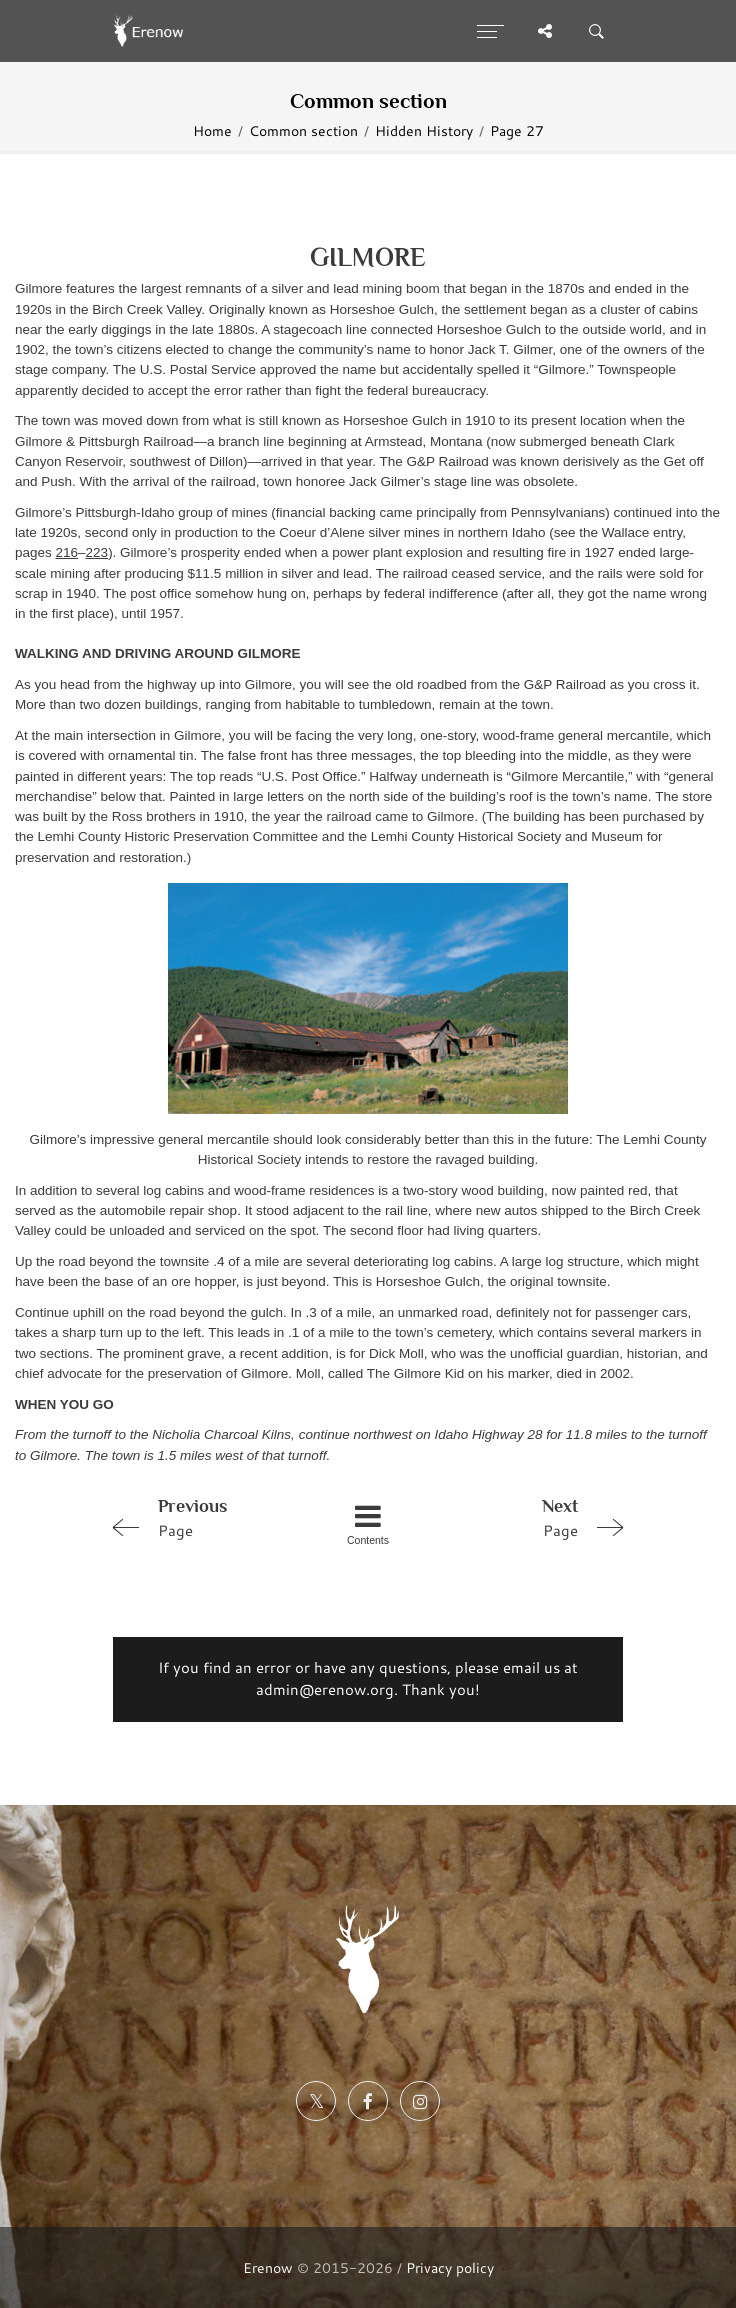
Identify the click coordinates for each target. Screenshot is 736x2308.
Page (205, 1517)
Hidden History (424, 130)
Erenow (268, 2267)
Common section (303, 130)
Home (212, 130)
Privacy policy (450, 2267)
